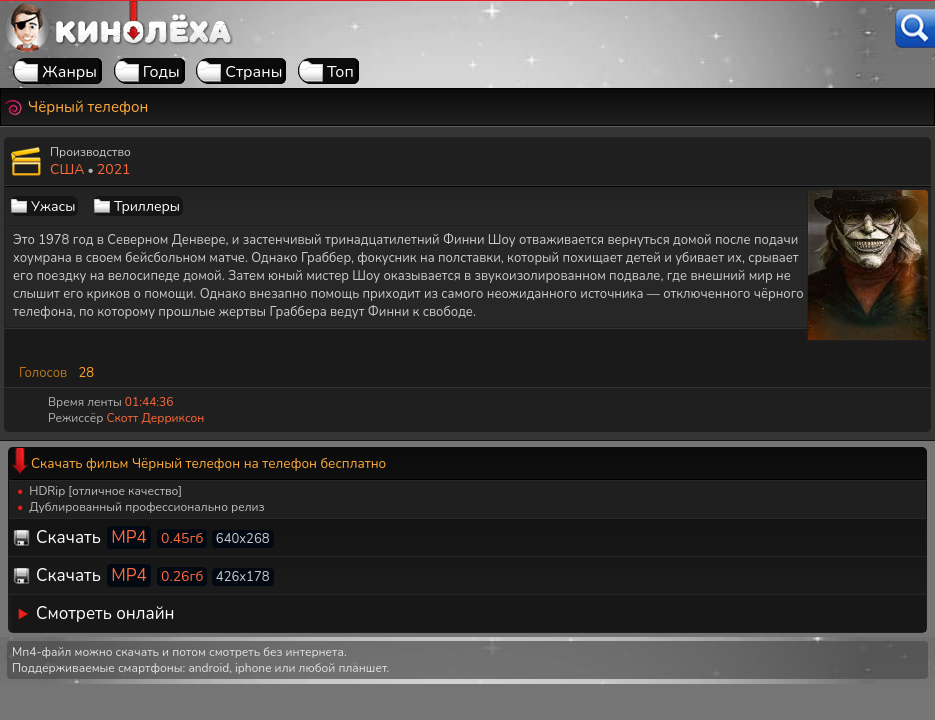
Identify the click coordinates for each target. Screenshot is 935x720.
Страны (253, 72)
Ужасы (53, 206)
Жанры (69, 72)
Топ (340, 72)
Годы (161, 72)
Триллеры (147, 206)
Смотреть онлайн (105, 613)
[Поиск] (915, 28)
